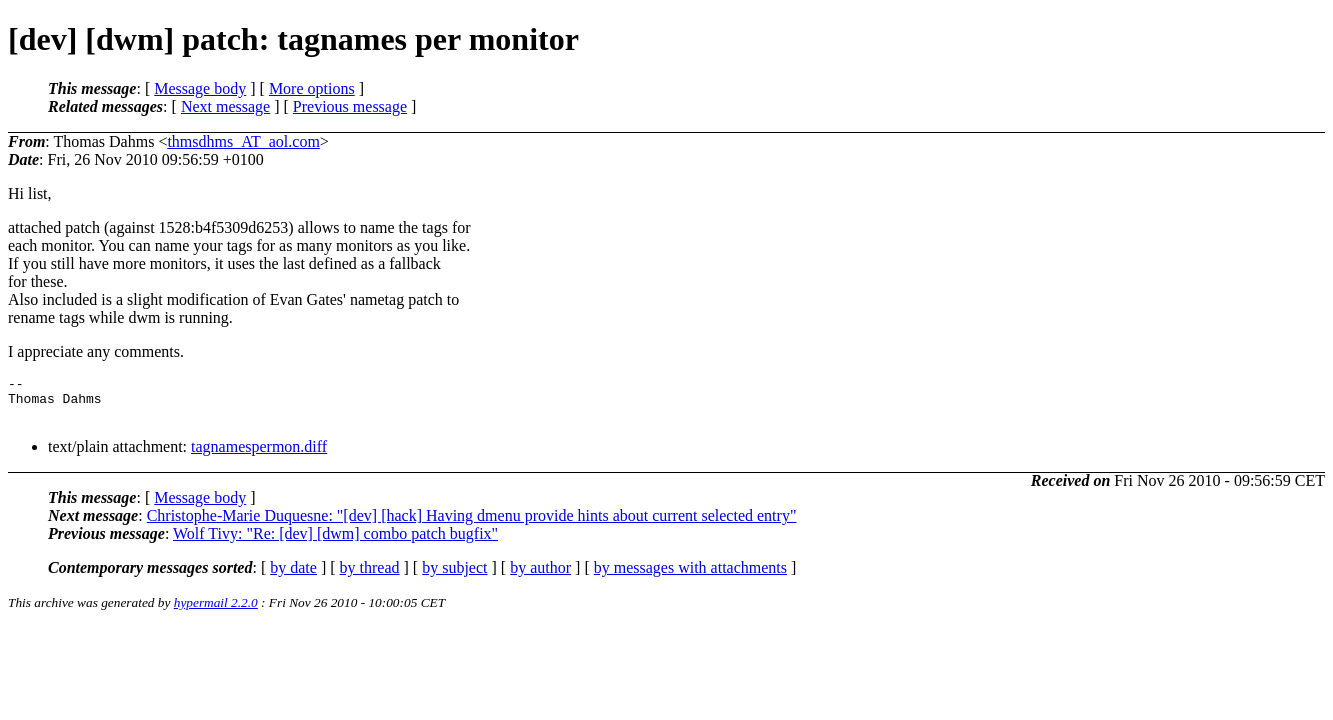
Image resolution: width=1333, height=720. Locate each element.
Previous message (350, 106)
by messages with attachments (690, 576)
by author (540, 576)
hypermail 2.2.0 (216, 611)
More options (312, 88)
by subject (454, 576)
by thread (370, 576)
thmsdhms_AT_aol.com (243, 141)
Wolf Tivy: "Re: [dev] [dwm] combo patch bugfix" (335, 542)
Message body (200, 88)
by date (293, 576)
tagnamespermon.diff (259, 455)
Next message (225, 106)
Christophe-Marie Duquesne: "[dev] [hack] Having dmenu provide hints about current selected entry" (472, 524)
